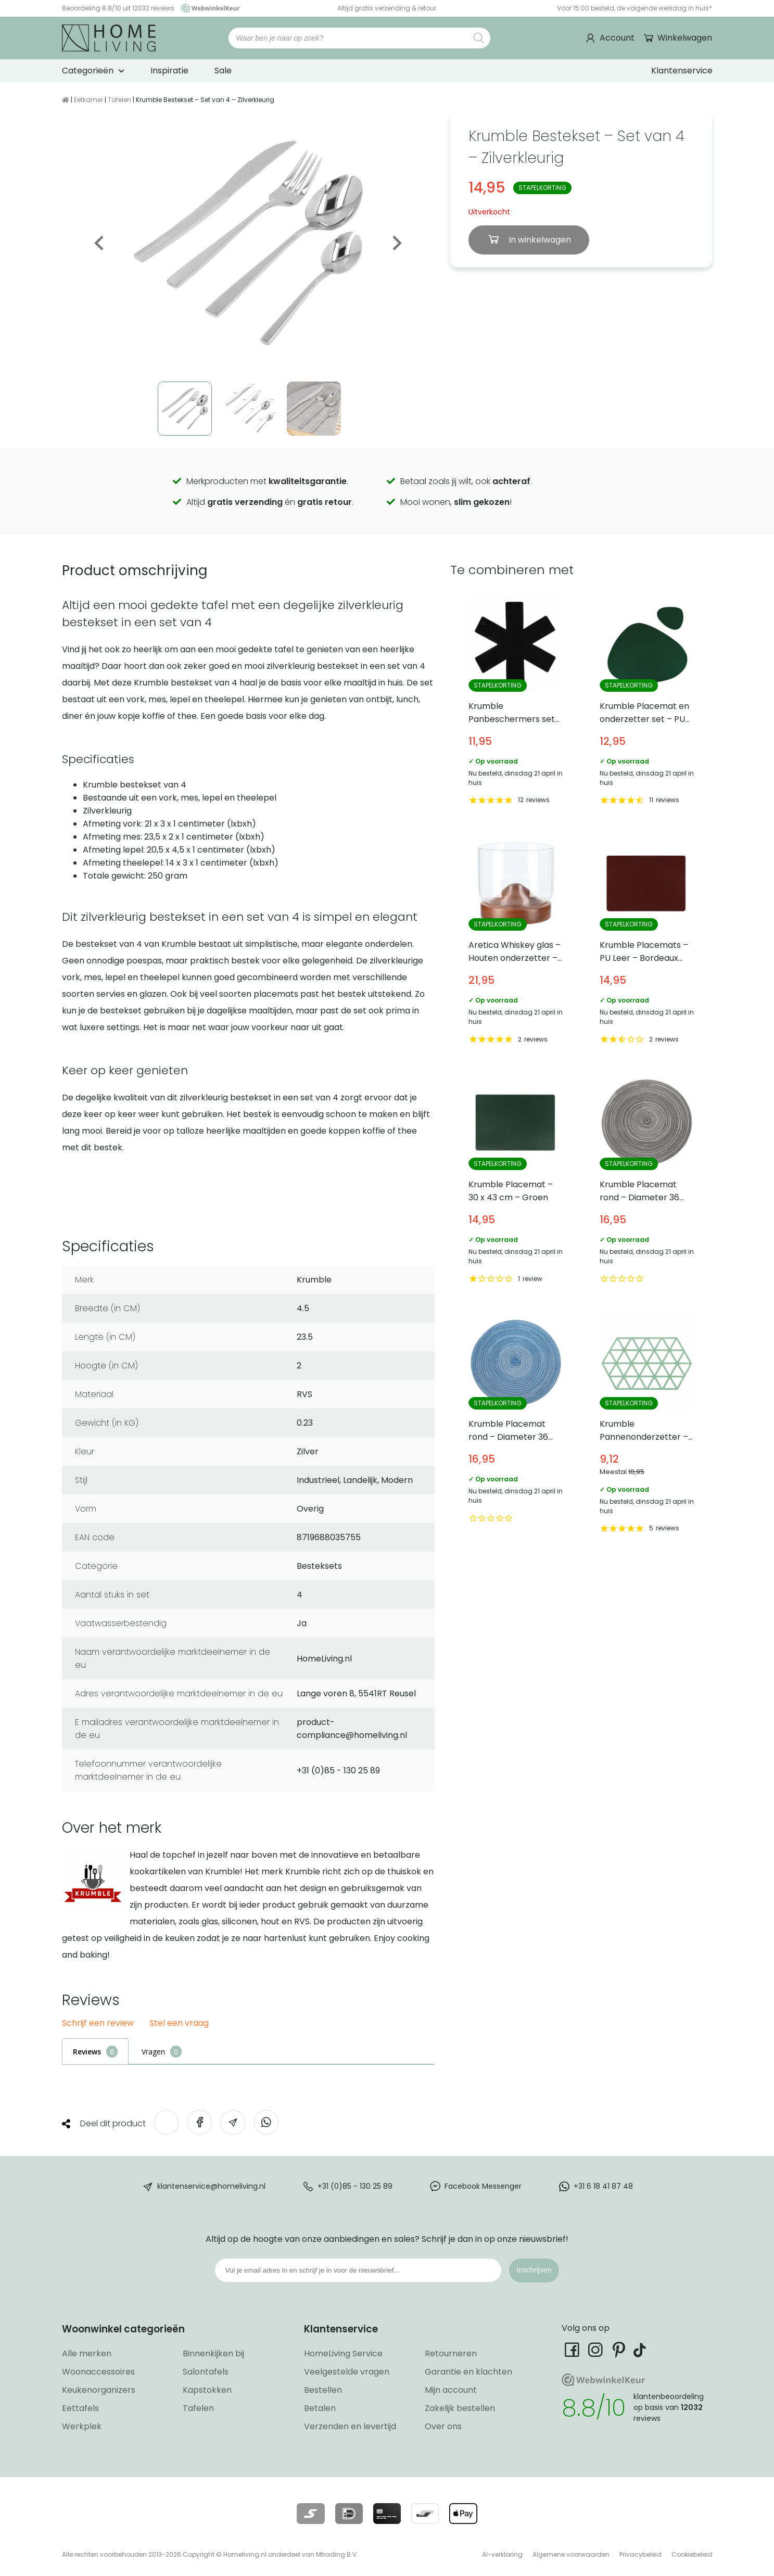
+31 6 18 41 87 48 (603, 2186)
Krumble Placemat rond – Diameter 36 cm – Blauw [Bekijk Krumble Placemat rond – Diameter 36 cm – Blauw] (516, 1425)
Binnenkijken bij (213, 2353)
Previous (100, 243)
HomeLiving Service (343, 2353)
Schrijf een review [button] (98, 2023)
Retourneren (451, 2353)
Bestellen (323, 2390)
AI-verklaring (502, 2554)
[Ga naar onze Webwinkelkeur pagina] (207, 8)
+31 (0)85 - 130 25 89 (355, 2186)
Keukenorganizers (98, 2390)
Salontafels (206, 2372)
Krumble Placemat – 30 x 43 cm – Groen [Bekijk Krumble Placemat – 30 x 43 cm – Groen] (516, 1181)
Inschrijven (534, 2270)
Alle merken (86, 2353)
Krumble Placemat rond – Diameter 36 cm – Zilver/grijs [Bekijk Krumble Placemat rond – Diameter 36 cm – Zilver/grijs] (647, 1181)
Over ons (443, 2426)
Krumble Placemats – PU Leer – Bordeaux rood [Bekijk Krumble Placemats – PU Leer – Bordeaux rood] (647, 942)
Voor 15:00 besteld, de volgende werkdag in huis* (634, 8)
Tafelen (119, 99)
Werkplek (81, 2426)
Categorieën (87, 71)
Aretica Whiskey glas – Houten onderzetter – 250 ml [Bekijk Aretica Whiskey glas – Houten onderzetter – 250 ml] (516, 942)
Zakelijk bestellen (460, 2408)
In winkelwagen (538, 240)
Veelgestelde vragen (346, 2372)
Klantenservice (682, 71)
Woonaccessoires (98, 2372)
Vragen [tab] (153, 2052)
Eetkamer (88, 99)
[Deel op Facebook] (199, 2122)
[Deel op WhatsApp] (266, 2122)
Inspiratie (169, 71)
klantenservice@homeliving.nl (211, 2186)
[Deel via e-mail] (233, 2122)
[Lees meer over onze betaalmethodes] (310, 2513)
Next (396, 243)
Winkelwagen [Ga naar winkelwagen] (683, 38)
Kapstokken (207, 2390)
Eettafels (80, 2408)
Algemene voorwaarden (571, 2554)
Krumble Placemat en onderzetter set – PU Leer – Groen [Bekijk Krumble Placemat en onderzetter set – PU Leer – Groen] (647, 702)
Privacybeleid (640, 2554)
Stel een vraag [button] (179, 2023)
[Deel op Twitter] (166, 2122)
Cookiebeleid (692, 2554)
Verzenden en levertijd (350, 2426)
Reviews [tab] (87, 2052)
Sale (223, 71)
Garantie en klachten (468, 2372)
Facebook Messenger (483, 2186)
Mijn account (451, 2390)
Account (617, 38)
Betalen (320, 2408)
